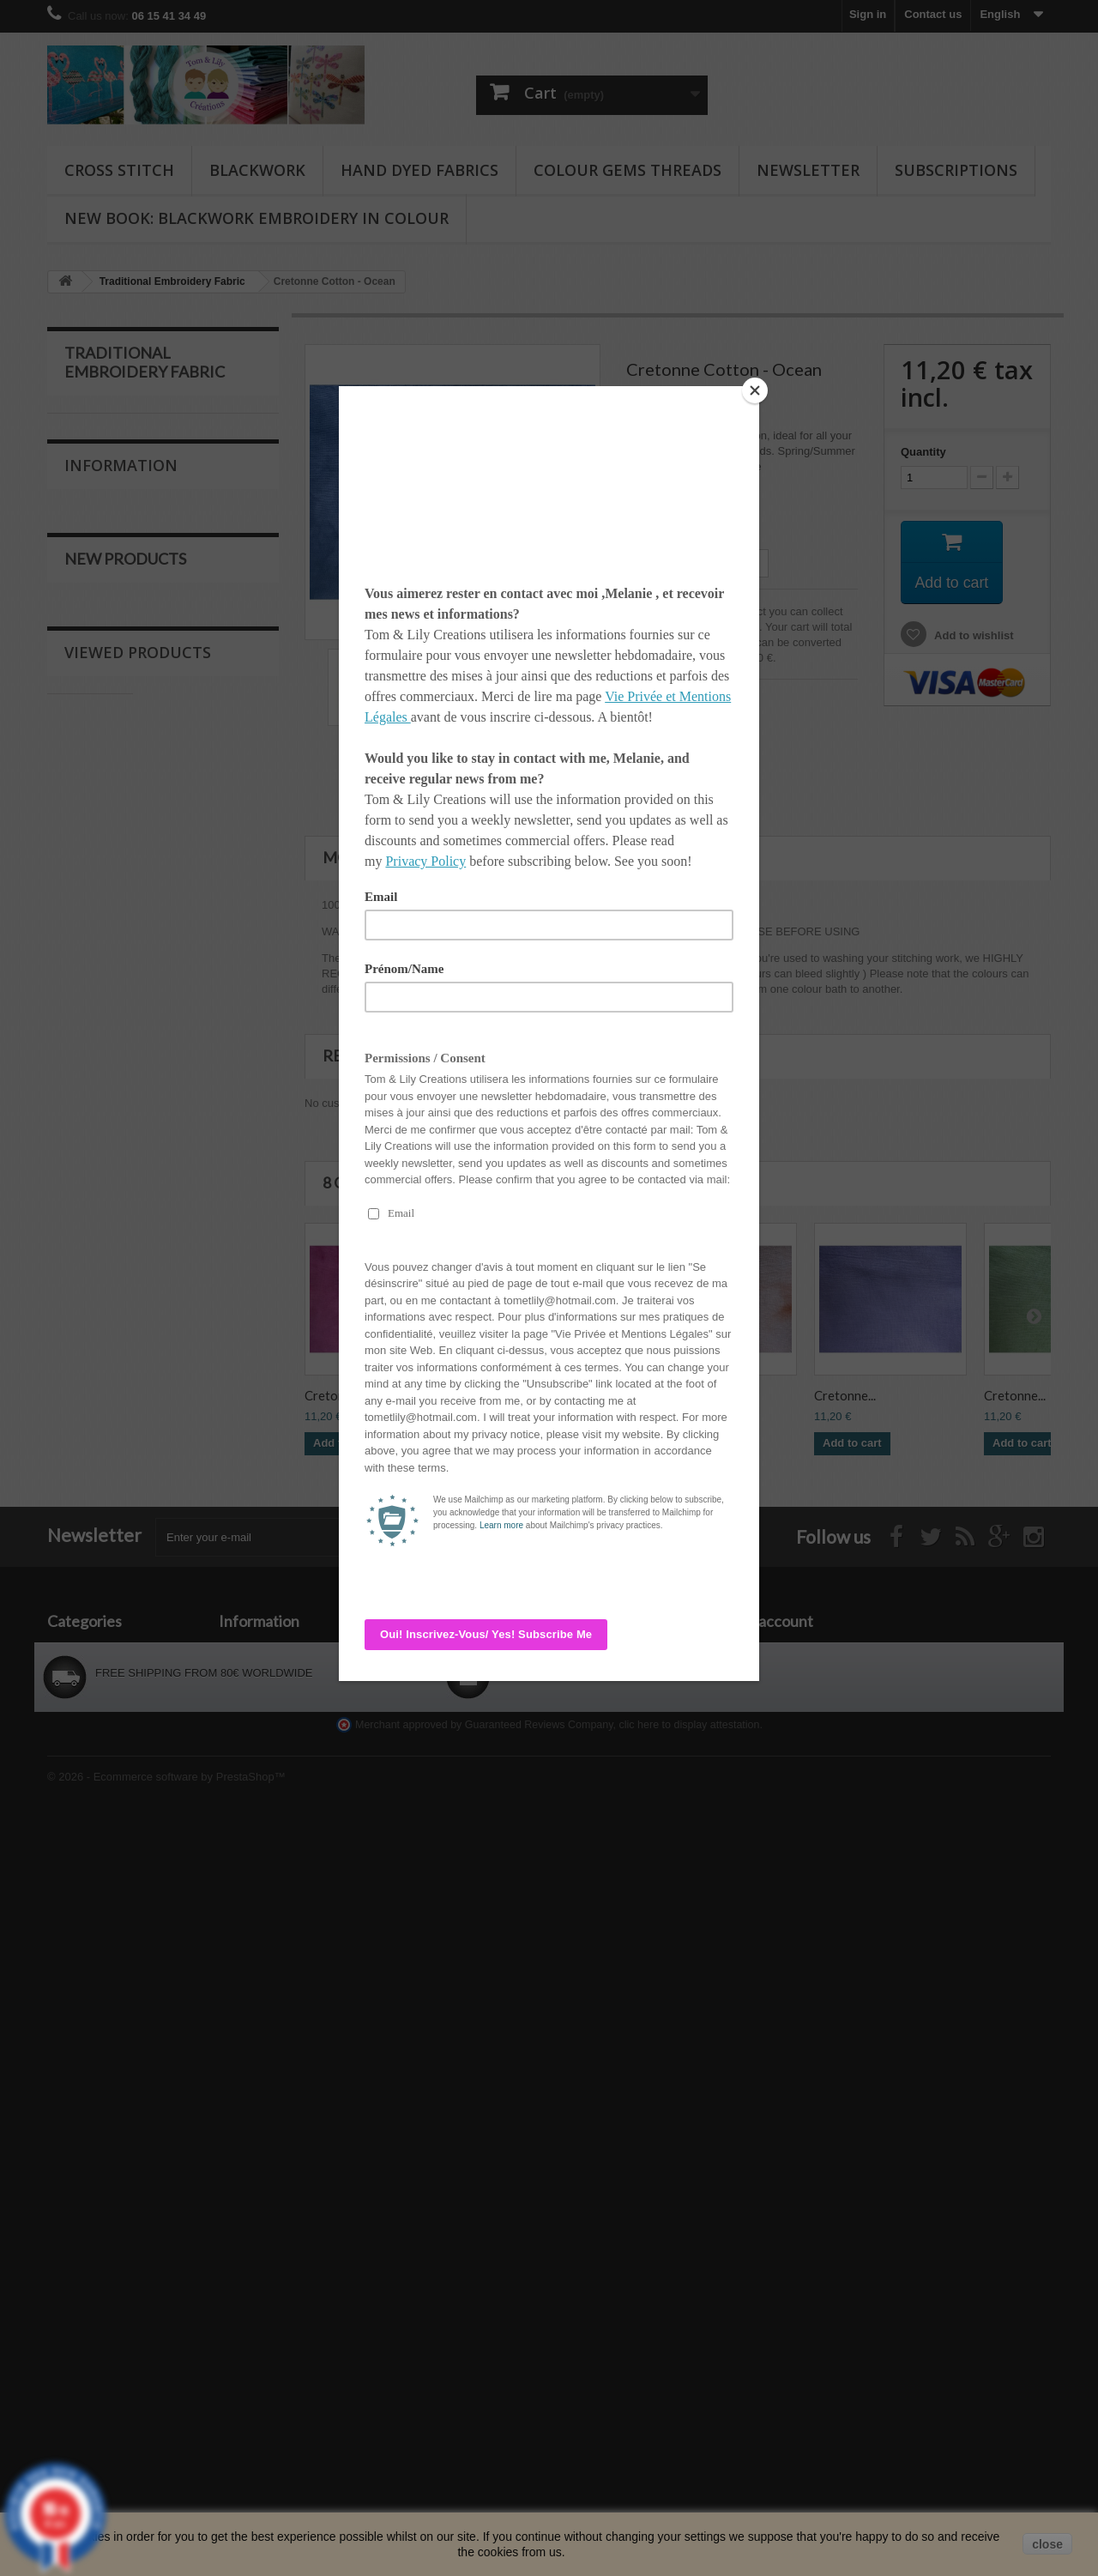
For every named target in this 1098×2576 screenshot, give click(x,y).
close (1047, 2544)
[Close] (755, 390)
